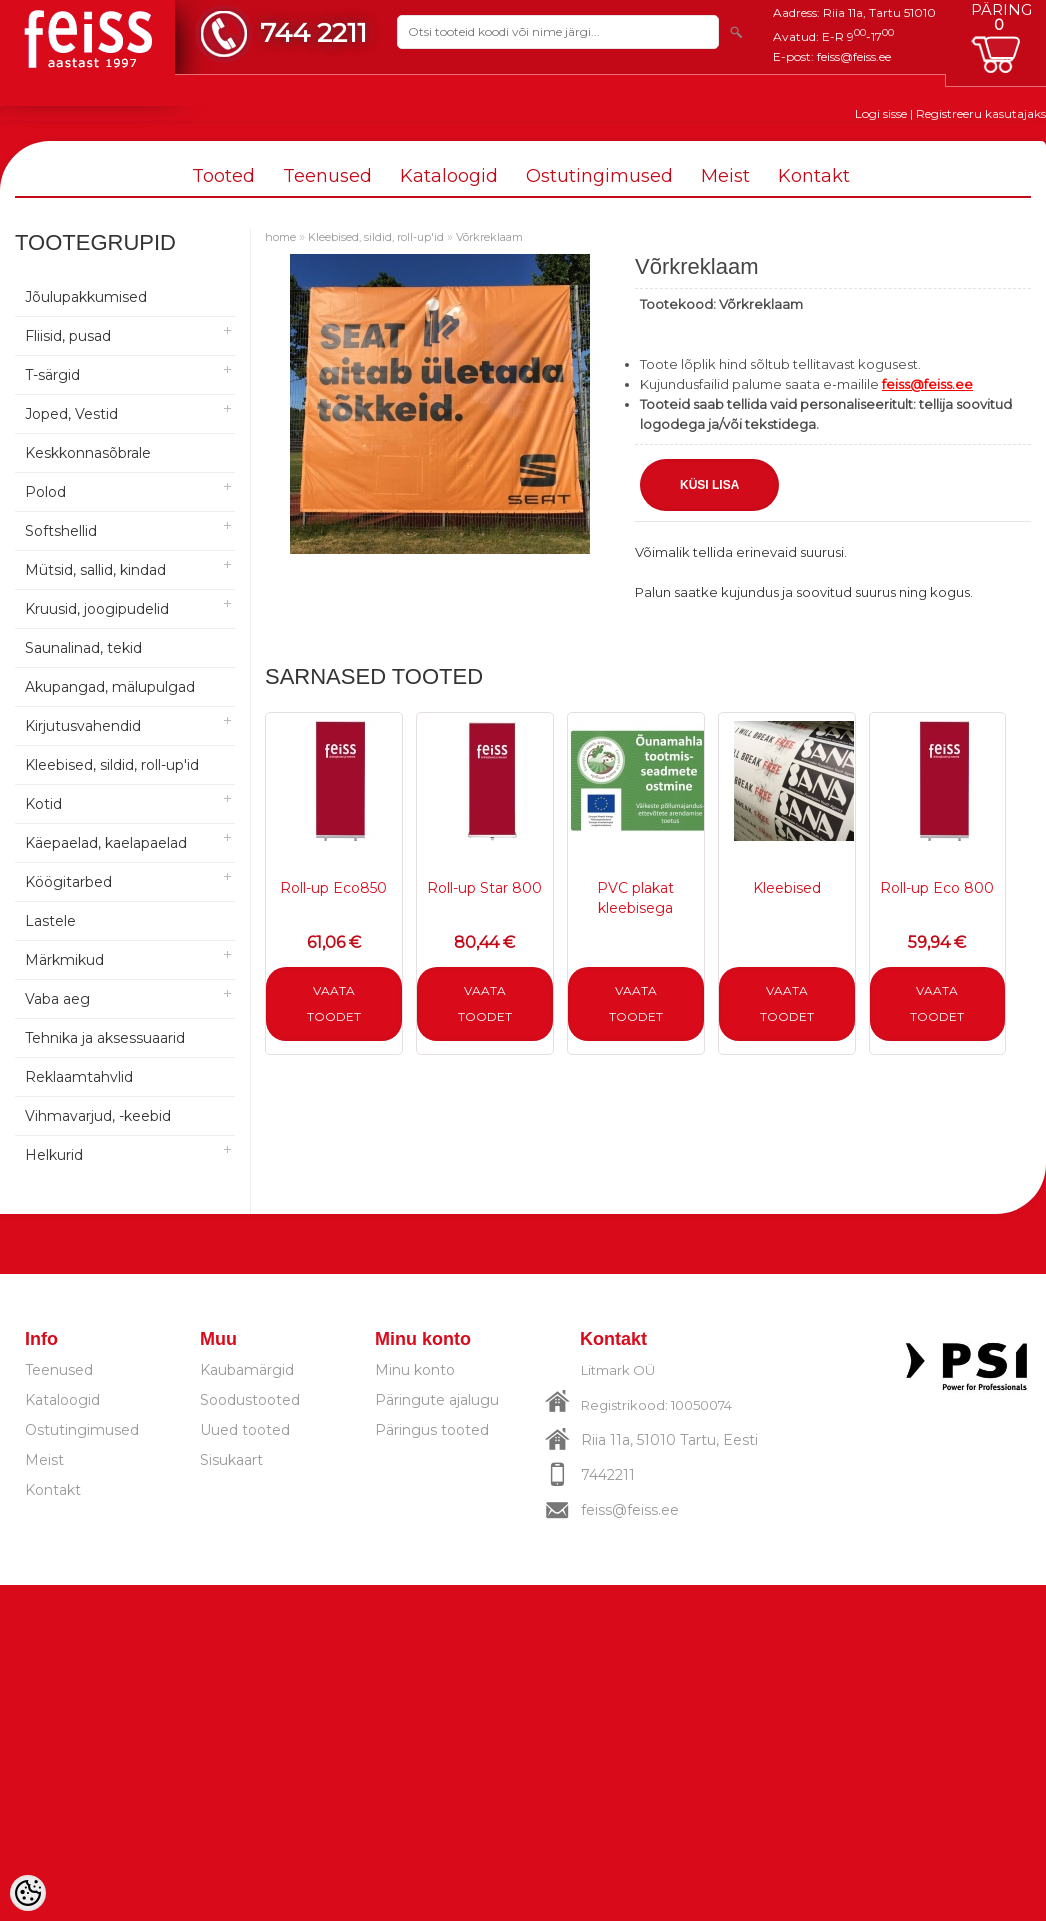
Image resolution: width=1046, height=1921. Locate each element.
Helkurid (54, 1155)
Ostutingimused (599, 176)
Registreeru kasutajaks (981, 113)
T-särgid (52, 375)
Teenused (327, 176)
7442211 (608, 1475)
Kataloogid (449, 176)
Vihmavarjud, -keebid (98, 1116)
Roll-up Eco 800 (937, 888)
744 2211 (313, 32)
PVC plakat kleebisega (635, 898)
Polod (45, 492)
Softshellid (61, 531)
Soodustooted (250, 1400)
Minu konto (415, 1370)
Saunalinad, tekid (83, 648)
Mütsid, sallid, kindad (95, 570)
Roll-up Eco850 (333, 888)
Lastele (50, 921)
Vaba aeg (57, 999)
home (280, 237)
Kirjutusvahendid (83, 726)
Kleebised (787, 888)
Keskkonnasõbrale (88, 453)
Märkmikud (64, 960)
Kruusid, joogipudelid (97, 609)
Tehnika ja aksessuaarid (105, 1038)
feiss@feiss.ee (854, 56)
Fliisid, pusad (68, 336)
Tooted (223, 176)
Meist (725, 176)
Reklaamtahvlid (79, 1077)
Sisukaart (231, 1460)
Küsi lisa (709, 485)
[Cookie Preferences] (28, 1893)
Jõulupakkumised (86, 297)
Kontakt (814, 176)
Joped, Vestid (71, 414)
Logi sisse (881, 113)
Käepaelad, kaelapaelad (106, 843)
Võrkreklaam (489, 237)
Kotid (43, 804)
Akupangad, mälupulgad (110, 687)
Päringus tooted (432, 1430)
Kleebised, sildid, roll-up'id (112, 765)
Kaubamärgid (247, 1370)
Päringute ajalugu (437, 1400)
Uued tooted (245, 1430)
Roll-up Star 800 (484, 888)
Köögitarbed (68, 882)
